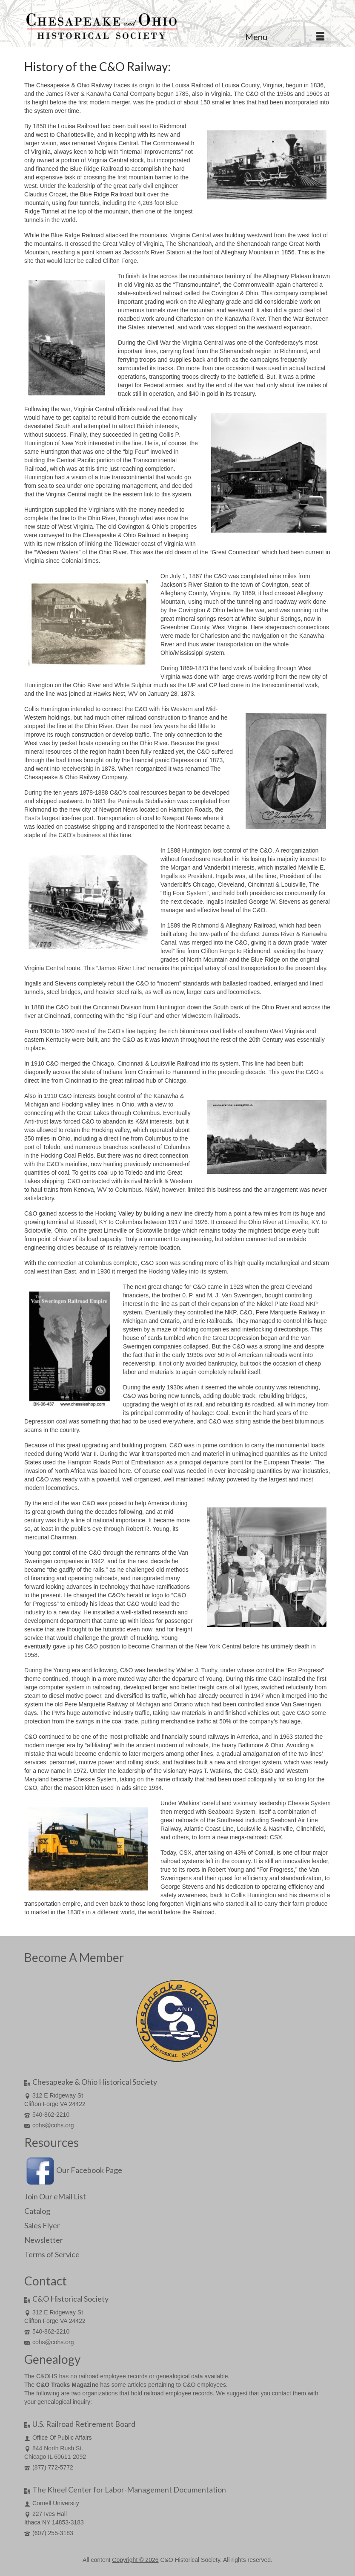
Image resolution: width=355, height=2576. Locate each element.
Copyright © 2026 (135, 2559)
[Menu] (285, 36)
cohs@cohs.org (49, 2125)
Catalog (37, 2211)
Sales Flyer (42, 2225)
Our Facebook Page (73, 2170)
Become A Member (74, 1957)
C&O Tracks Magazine (67, 2384)
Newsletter (43, 2240)
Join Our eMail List (55, 2196)
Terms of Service (52, 2254)
